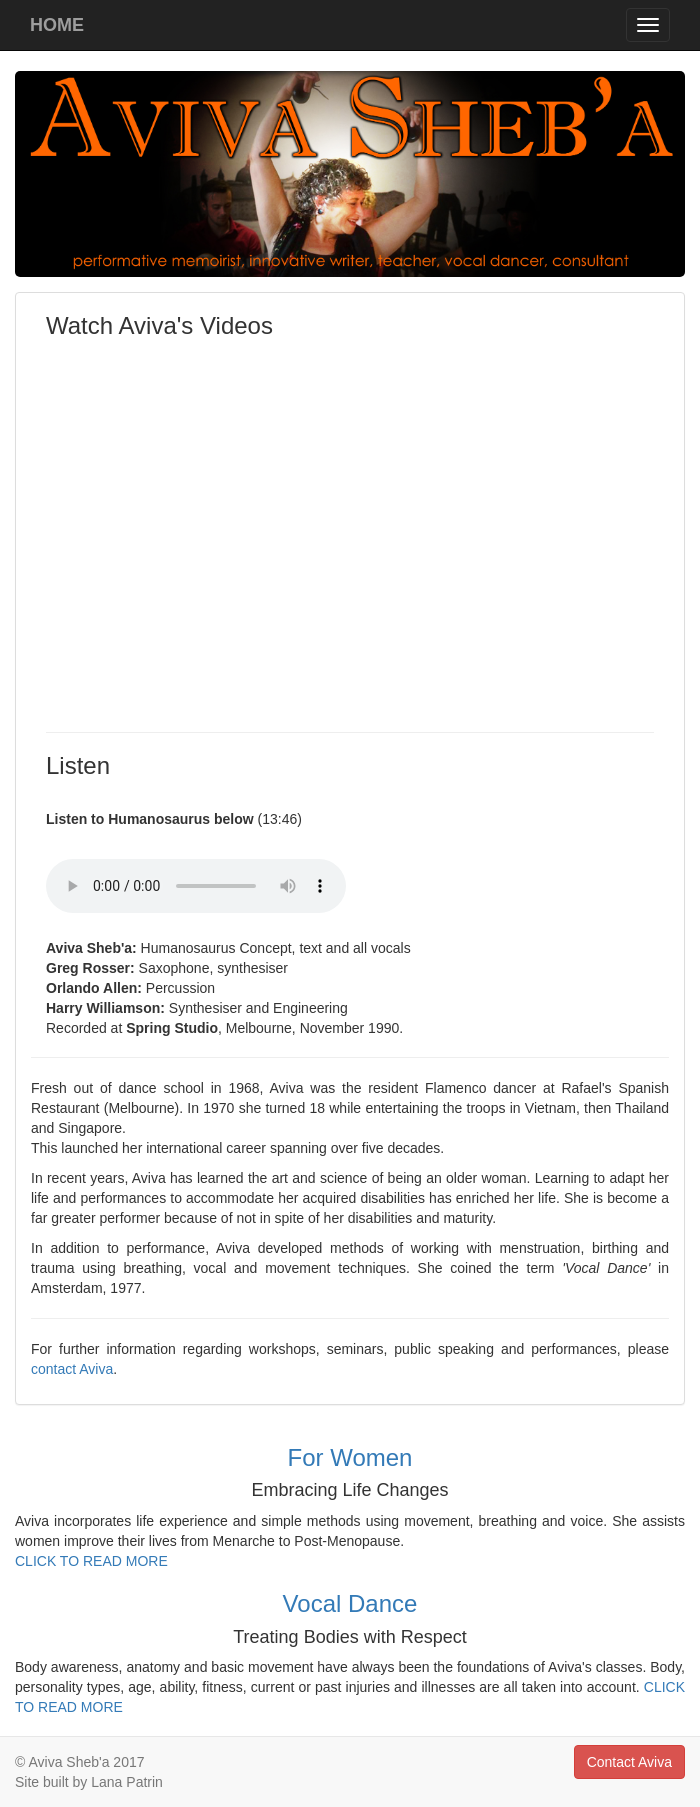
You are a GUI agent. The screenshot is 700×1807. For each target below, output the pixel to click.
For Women (350, 1457)
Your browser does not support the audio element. (196, 886)
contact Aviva (72, 1369)
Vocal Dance (350, 1603)
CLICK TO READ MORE (91, 1561)
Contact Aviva (629, 1762)
